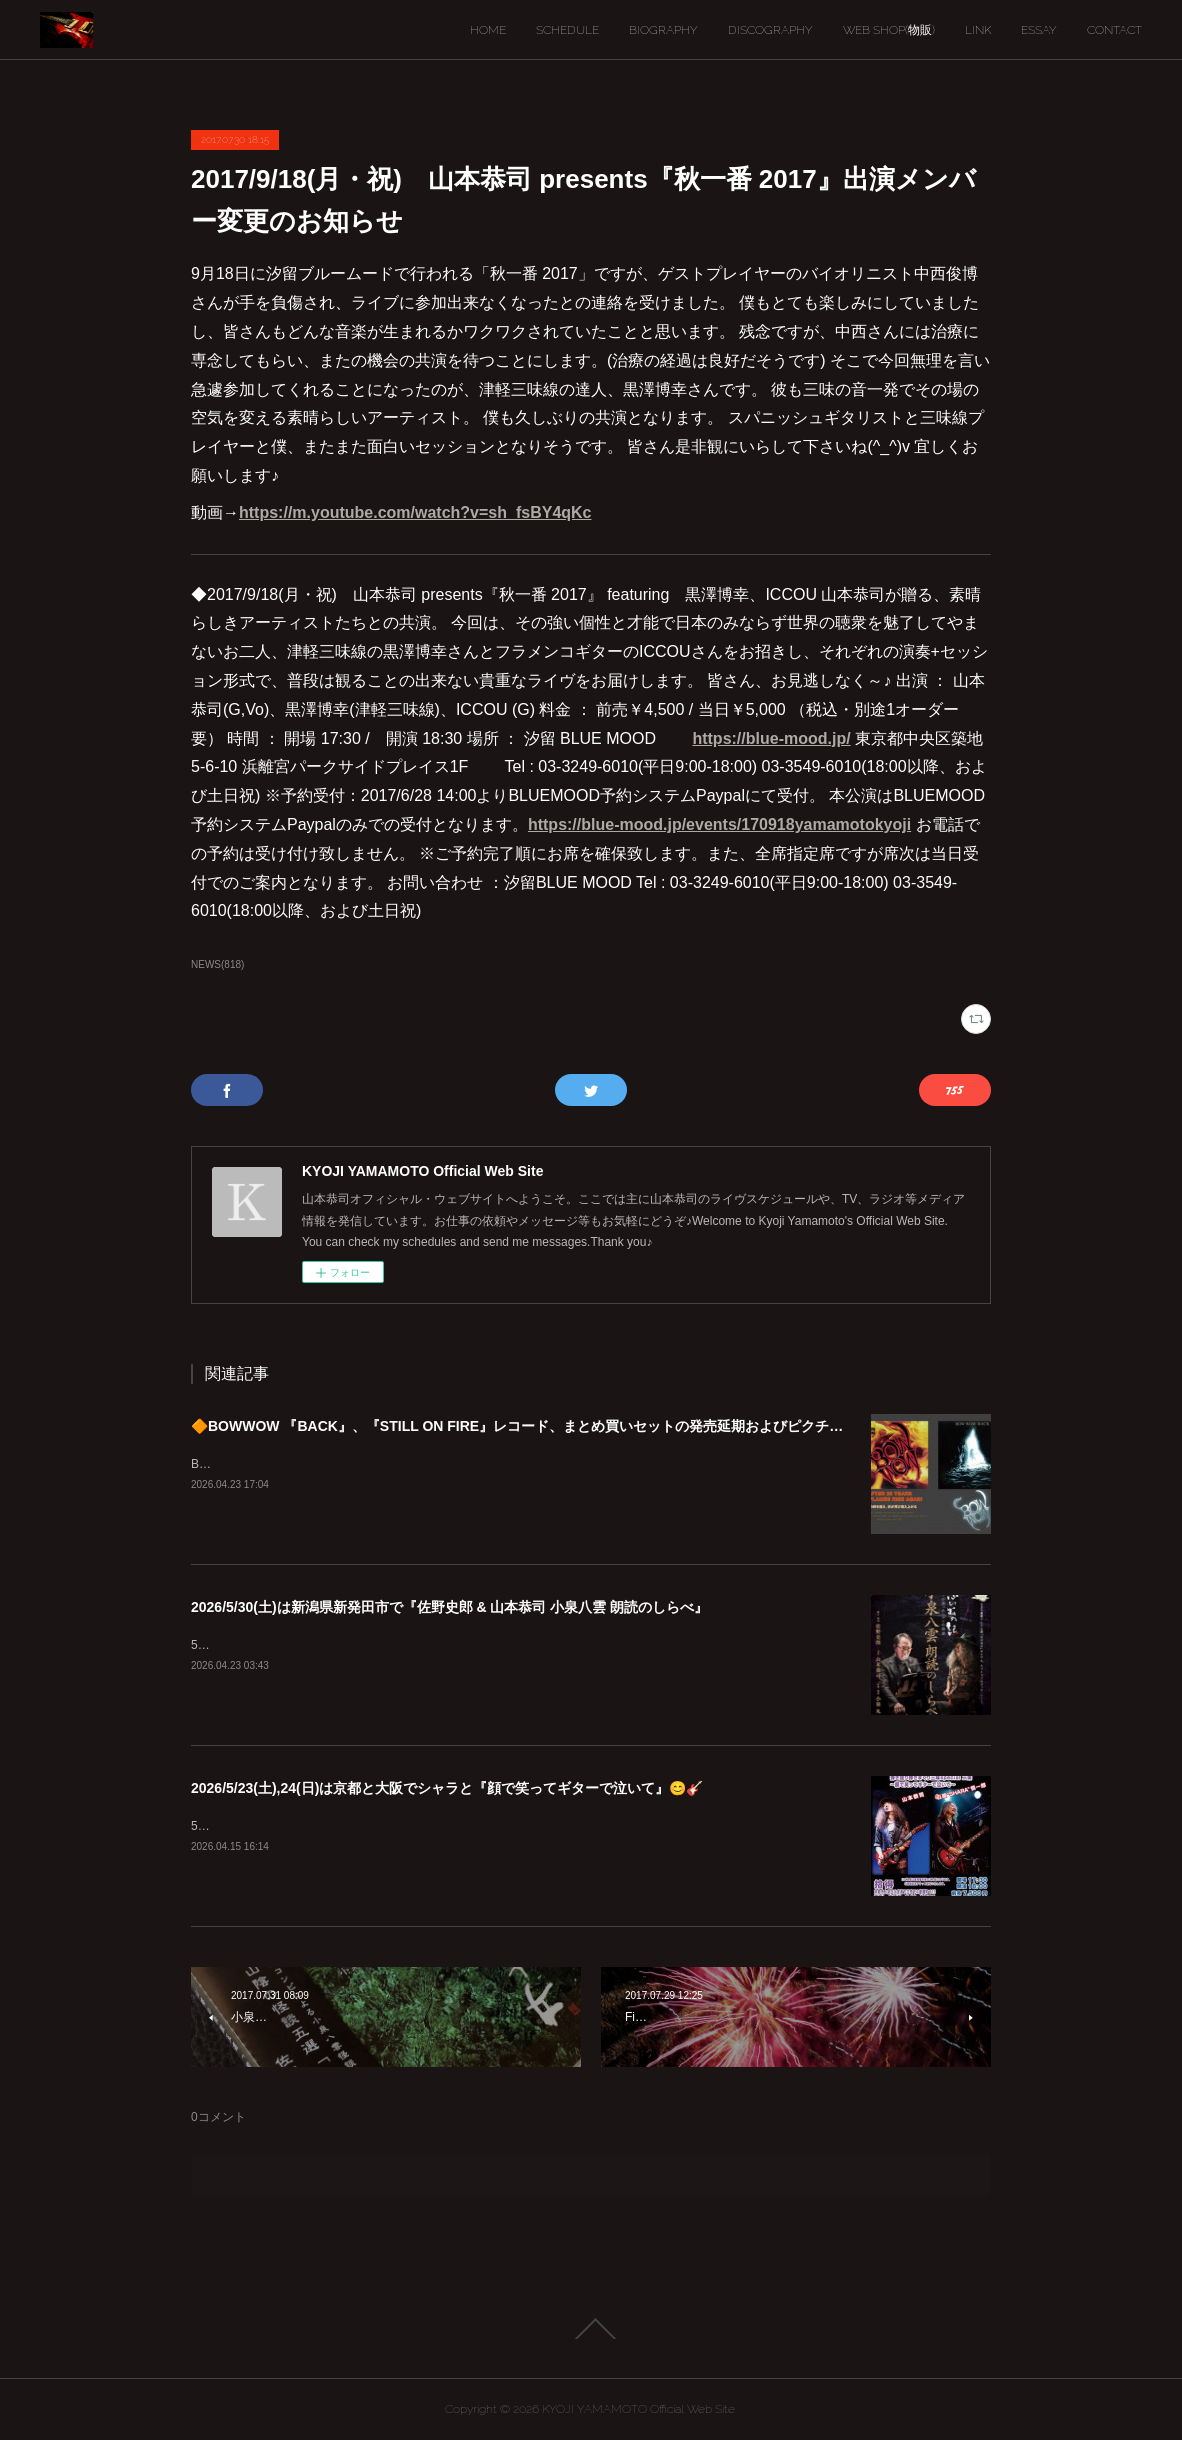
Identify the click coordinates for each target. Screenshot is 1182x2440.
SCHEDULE (567, 30)
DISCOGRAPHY (770, 30)
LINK (978, 30)
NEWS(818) (217, 964)
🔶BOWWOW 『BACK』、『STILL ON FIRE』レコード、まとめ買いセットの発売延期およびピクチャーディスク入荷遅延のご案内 (608, 1426)
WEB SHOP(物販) (889, 30)
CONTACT (1114, 30)
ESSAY (1039, 30)
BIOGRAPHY (663, 30)
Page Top (591, 2329)
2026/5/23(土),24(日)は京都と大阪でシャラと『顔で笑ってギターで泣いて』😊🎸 (447, 1788)
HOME (488, 30)
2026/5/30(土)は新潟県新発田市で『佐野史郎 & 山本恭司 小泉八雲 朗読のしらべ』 (449, 1607)
